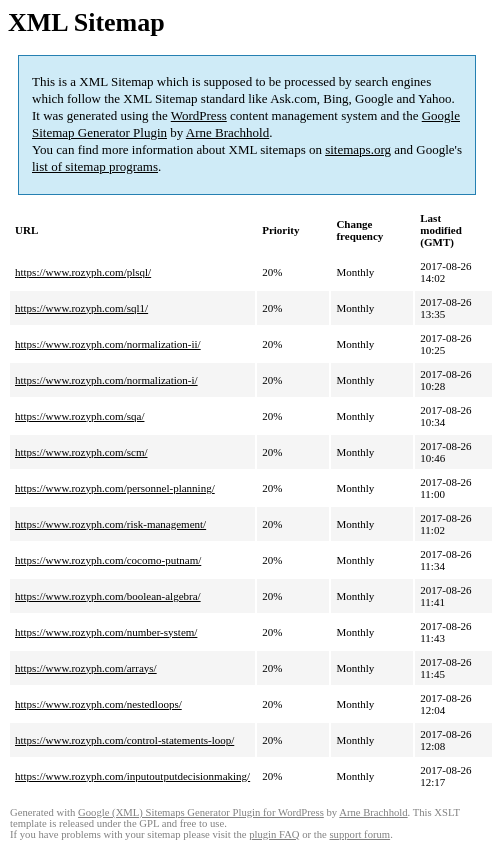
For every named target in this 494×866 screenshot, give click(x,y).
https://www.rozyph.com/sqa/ (79, 416)
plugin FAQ (274, 834)
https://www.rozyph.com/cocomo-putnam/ (108, 560)
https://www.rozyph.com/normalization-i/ (106, 380)
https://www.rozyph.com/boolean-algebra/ (108, 596)
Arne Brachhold (227, 132)
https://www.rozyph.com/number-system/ (106, 632)
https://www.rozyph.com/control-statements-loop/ (124, 740)
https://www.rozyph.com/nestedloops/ (98, 704)
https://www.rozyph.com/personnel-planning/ (115, 488)
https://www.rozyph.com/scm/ (81, 452)
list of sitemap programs (95, 166)
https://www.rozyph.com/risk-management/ (110, 524)
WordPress (199, 115)
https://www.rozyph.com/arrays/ (86, 668)
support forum (359, 834)
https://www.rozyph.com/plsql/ (83, 272)
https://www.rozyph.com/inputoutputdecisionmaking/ (132, 776)
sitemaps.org (358, 149)
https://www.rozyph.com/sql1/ (81, 308)
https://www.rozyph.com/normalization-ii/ (108, 344)
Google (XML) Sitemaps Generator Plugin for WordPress (201, 812)
